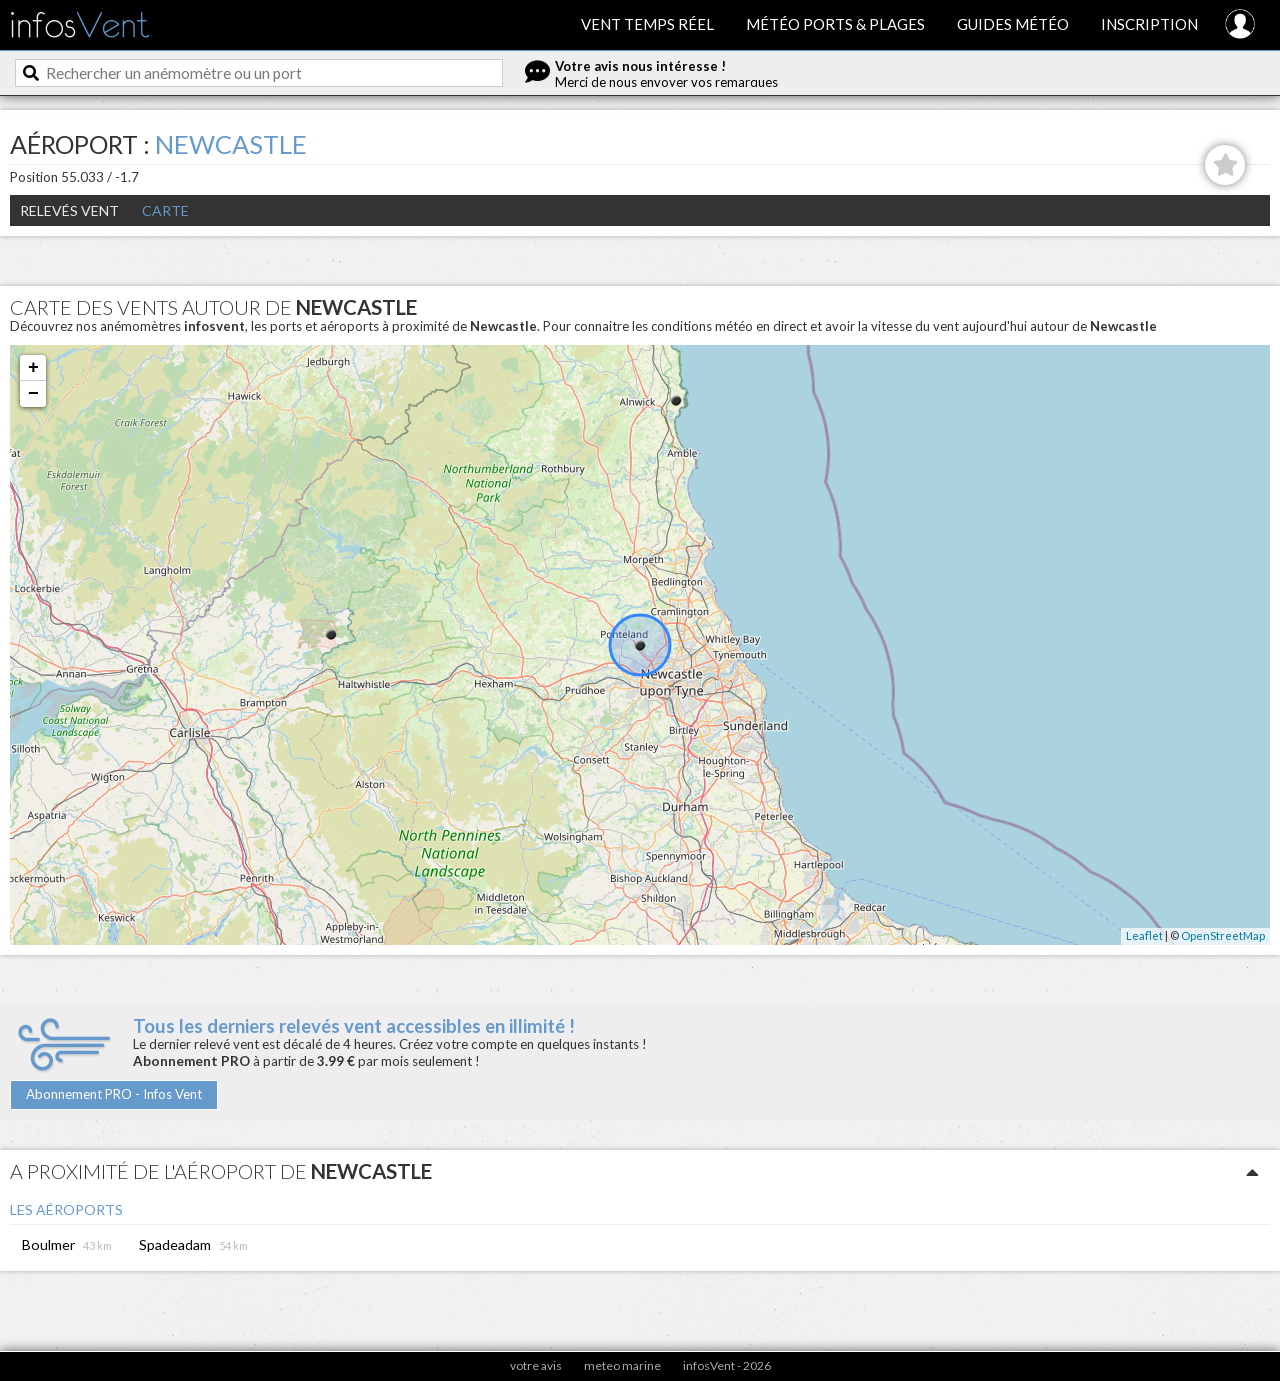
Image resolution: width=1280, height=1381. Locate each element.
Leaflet (1144, 935)
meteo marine (622, 1365)
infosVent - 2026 (727, 1365)
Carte (165, 210)
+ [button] (33, 368)
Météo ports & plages (835, 24)
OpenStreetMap (1223, 935)
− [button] (33, 394)
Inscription (1149, 24)
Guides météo (1013, 24)
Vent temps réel (647, 24)
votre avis (536, 1365)
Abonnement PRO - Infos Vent (114, 1094)
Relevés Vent (69, 210)
